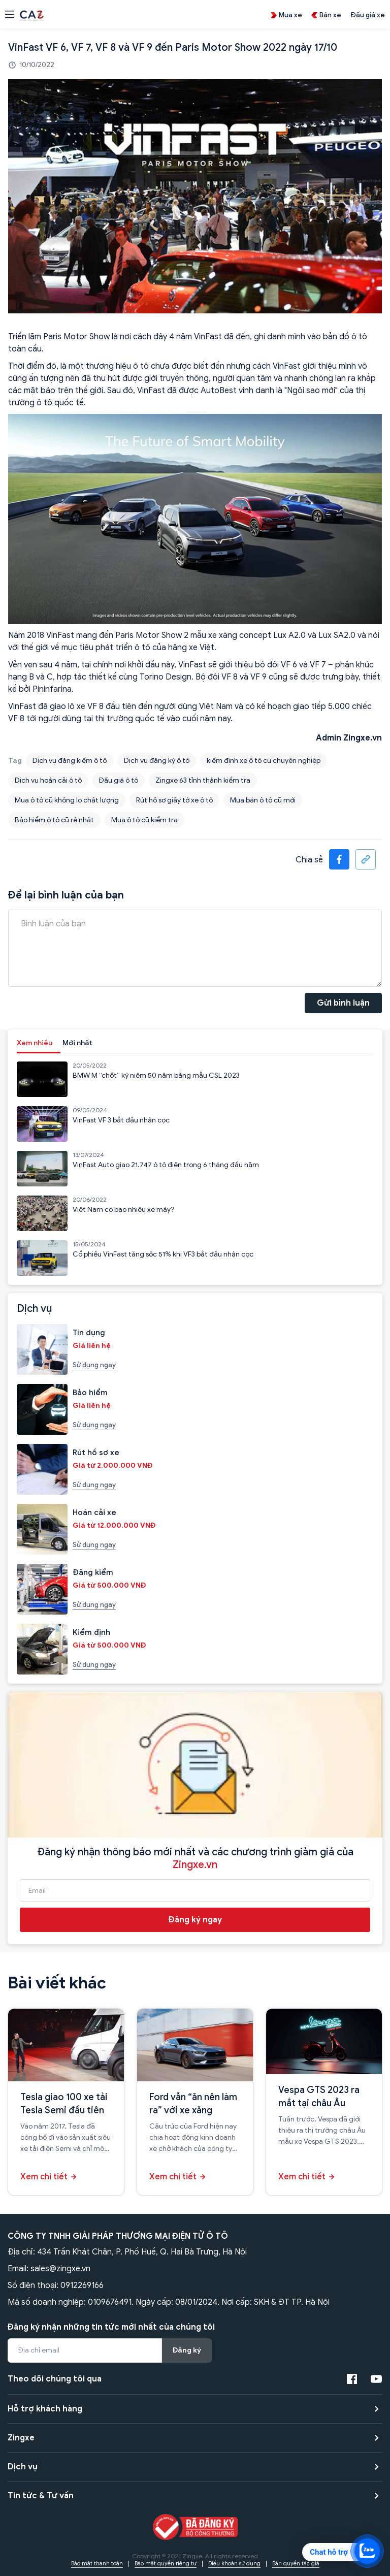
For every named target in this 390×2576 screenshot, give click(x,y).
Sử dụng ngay (94, 1365)
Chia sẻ (309, 860)
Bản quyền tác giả (295, 2563)
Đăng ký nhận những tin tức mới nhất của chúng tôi (111, 2327)
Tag (15, 760)
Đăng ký (187, 2350)
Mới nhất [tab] (77, 1043)
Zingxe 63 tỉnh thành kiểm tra (202, 780)
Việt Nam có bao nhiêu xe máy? (124, 1209)
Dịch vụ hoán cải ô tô (48, 780)
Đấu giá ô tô (118, 780)
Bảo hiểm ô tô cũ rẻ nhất (54, 820)
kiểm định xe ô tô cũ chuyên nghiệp (263, 760)
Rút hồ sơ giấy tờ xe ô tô (174, 800)
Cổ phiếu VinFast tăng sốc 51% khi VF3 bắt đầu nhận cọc (163, 1254)
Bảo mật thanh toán (97, 2563)
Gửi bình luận (343, 1003)
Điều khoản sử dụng (234, 2563)
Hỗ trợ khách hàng (45, 2409)
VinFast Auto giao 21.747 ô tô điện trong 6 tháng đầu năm (166, 1165)
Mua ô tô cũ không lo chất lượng (67, 800)
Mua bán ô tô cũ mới (263, 800)
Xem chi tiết (44, 2177)
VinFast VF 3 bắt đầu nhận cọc (121, 1120)
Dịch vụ (23, 2467)
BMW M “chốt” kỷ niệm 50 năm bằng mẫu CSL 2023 (156, 1075)
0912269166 (82, 2285)
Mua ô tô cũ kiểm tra (144, 820)
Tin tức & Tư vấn (41, 2496)
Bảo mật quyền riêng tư (166, 2563)
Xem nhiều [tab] (34, 1043)
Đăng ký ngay (195, 1920)
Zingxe (21, 2438)
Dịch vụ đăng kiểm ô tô (69, 760)
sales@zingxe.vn (60, 2269)
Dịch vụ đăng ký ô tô (156, 760)
